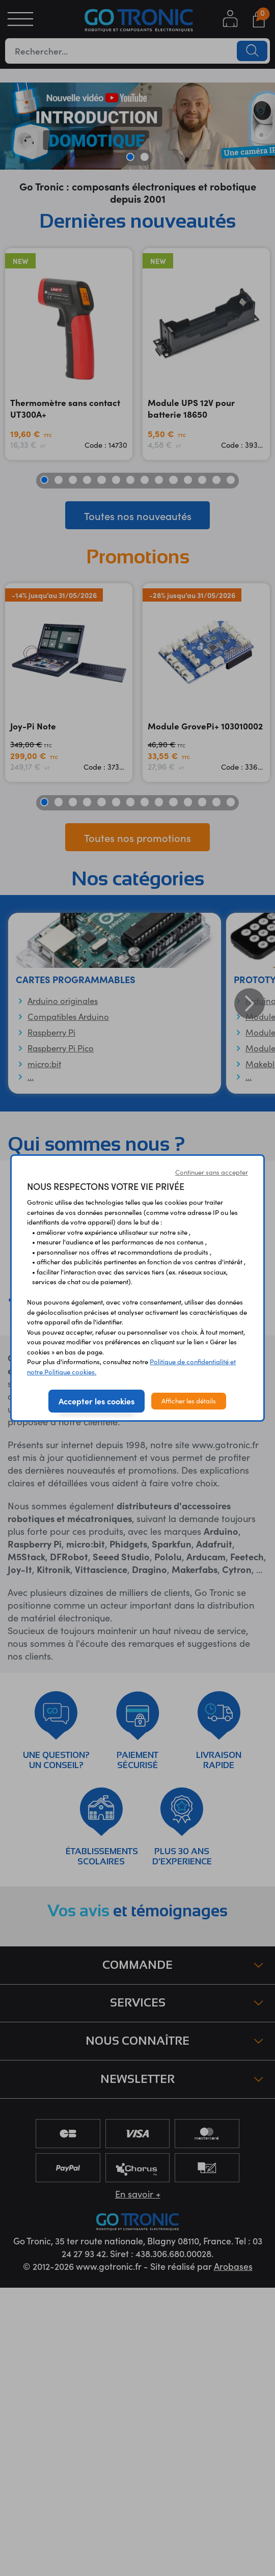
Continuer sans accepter (211, 1172)
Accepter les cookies (96, 1400)
